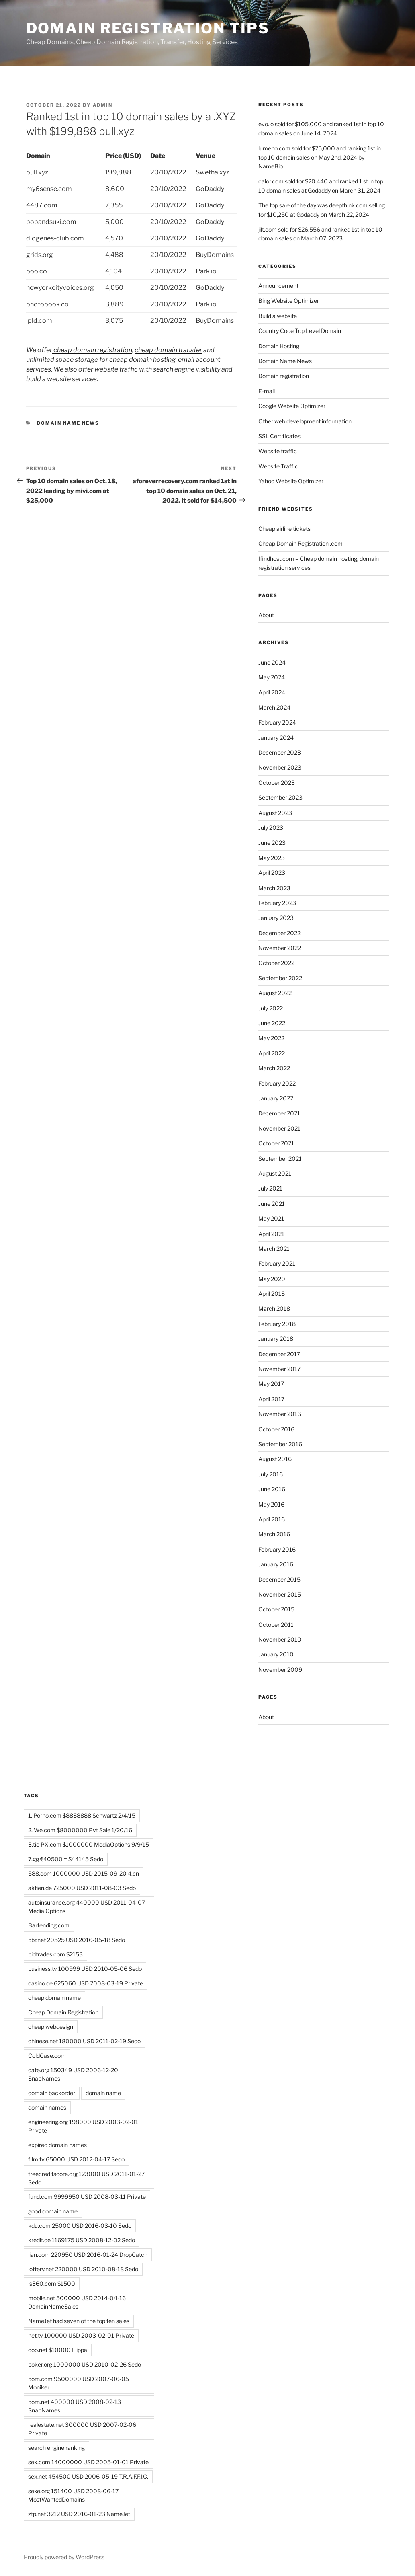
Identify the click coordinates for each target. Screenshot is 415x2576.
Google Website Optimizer (291, 405)
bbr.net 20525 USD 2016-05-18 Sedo (76, 1939)
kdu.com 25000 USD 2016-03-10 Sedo (79, 2225)
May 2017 (271, 1383)
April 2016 (271, 1519)
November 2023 (279, 767)
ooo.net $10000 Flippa (57, 2349)
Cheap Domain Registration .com (300, 543)
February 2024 (277, 722)
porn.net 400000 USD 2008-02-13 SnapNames (74, 2406)
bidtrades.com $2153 (55, 1954)
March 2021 (274, 1248)
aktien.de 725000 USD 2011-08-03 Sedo (82, 1887)
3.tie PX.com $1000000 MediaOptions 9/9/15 (88, 1844)
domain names (47, 2107)
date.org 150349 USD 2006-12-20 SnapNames (73, 2074)
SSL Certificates (279, 436)
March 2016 (274, 1534)
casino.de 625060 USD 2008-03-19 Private (85, 1983)
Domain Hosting (278, 346)
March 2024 (274, 707)
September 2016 (280, 1444)
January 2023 (276, 917)
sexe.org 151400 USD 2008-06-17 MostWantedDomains (73, 2495)
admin (103, 105)
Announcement (278, 285)
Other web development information (305, 421)
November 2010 (279, 1639)
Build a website (277, 315)
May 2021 (271, 1218)
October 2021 (276, 1143)
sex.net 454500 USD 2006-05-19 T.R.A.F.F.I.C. (88, 2476)
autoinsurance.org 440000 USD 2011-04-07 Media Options (86, 1906)
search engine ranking (56, 2447)
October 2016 (276, 1429)
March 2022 (274, 1068)
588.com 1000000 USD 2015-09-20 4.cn (83, 1873)
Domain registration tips (148, 28)
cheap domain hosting (142, 359)
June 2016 (271, 1489)
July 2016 (270, 1474)
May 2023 (271, 857)
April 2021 (271, 1233)
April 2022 (271, 1053)
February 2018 (277, 1323)
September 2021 (280, 1158)
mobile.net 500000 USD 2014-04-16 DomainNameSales (77, 2302)
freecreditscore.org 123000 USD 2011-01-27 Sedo (86, 2178)
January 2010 (276, 1654)
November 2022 (279, 947)
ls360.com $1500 (51, 2283)
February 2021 (276, 1263)
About (266, 615)
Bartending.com (49, 1925)
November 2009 (280, 1669)
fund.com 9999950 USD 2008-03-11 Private (87, 2196)
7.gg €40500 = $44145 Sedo (65, 1859)
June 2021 (271, 1203)
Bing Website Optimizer (288, 300)
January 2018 (275, 1338)
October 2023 (276, 782)
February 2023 (277, 902)
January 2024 (276, 737)
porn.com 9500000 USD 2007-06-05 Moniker (78, 2383)
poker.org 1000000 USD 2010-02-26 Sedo (84, 2364)
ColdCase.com (47, 2055)
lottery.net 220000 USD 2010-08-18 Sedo (83, 2269)
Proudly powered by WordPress (64, 2556)
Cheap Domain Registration (63, 2012)
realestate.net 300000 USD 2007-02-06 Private (82, 2428)
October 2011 (276, 1624)
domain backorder (51, 2093)
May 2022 (271, 1038)
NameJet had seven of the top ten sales (78, 2320)
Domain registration (283, 375)
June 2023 (272, 842)
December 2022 (279, 933)
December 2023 (279, 752)
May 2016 (271, 1504)
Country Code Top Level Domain (299, 330)
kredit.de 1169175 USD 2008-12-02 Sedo (81, 2240)
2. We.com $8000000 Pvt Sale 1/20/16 (80, 1830)
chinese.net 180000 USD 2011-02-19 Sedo (84, 2041)
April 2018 (271, 1293)
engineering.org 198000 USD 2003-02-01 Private (83, 2126)
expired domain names (57, 2144)
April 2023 (271, 872)
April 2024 (271, 692)
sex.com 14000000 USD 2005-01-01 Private (88, 2462)
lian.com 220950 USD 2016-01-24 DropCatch (87, 2254)
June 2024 (272, 662)
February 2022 (277, 1083)
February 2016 (277, 1549)
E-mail (266, 391)
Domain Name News (68, 423)
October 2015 (276, 1609)
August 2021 (274, 1173)
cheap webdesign (50, 2026)
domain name (103, 2093)
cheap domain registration (92, 350)
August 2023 (275, 812)
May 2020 (271, 1278)
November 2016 (279, 1413)
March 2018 (274, 1308)
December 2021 (279, 1113)
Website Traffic (278, 466)
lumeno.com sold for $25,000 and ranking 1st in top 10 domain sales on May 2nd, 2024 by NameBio (319, 157)
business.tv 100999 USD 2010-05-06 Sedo (85, 1968)
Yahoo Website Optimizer (290, 481)
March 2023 (274, 888)
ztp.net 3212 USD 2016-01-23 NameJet (79, 2513)
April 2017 (271, 1399)
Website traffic (277, 450)
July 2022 (270, 1008)
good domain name (53, 2211)
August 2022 (275, 992)
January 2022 (275, 1098)
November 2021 (279, 1128)
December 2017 (279, 1354)
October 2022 (276, 962)
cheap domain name (54, 1997)
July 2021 (270, 1188)
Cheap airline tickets (284, 528)
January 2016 (275, 1564)
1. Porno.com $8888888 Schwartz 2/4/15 (81, 1815)
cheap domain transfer (168, 350)
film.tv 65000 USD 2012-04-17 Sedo (76, 2159)
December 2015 (279, 1579)
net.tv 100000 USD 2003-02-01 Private (81, 2335)
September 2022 (280, 978)
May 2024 (271, 677)
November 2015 (279, 1594)
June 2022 (271, 1023)
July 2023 (270, 827)
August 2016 (275, 1458)
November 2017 (279, 1368)
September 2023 (280, 797)
